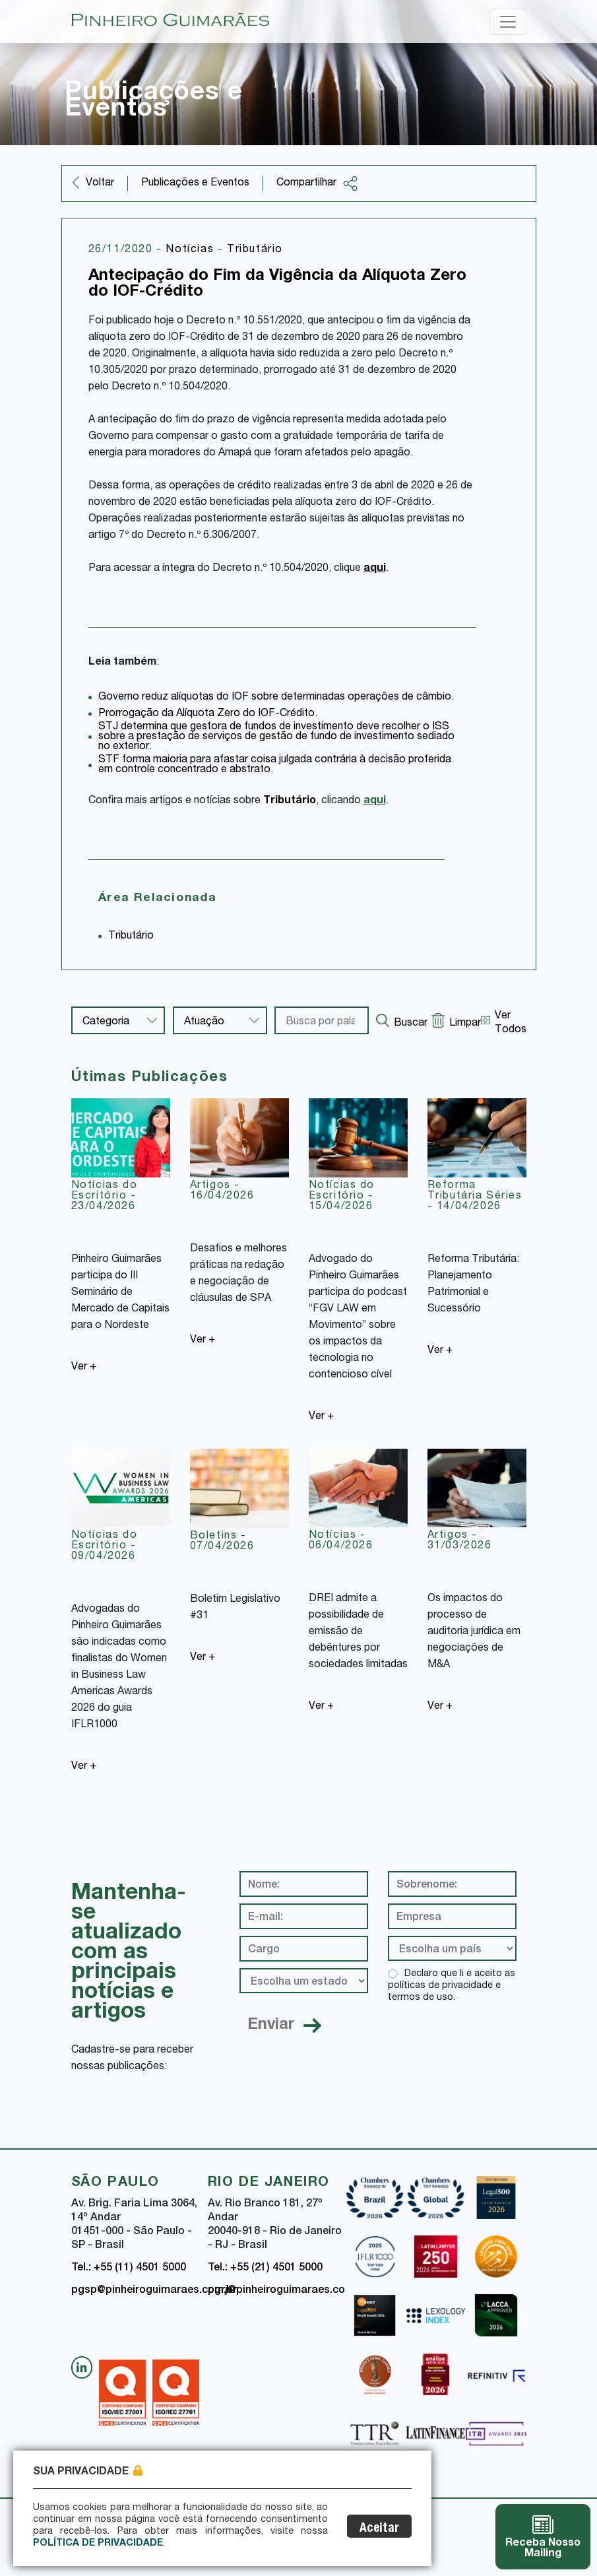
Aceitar (379, 2529)
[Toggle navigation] (507, 22)
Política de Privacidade (98, 2543)
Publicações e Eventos (195, 183)
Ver (83, 1367)
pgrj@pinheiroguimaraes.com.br (287, 2291)
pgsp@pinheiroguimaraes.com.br (154, 2291)
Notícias (191, 250)
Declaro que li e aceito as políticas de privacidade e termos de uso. (451, 1985)
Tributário (255, 250)
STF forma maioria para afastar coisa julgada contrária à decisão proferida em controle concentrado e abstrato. (274, 765)
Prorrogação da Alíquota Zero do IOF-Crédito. (207, 714)
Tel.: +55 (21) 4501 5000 (265, 2268)
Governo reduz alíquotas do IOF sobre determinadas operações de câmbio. (276, 697)
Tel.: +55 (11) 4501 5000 (128, 2268)
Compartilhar (317, 183)
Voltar (100, 183)
